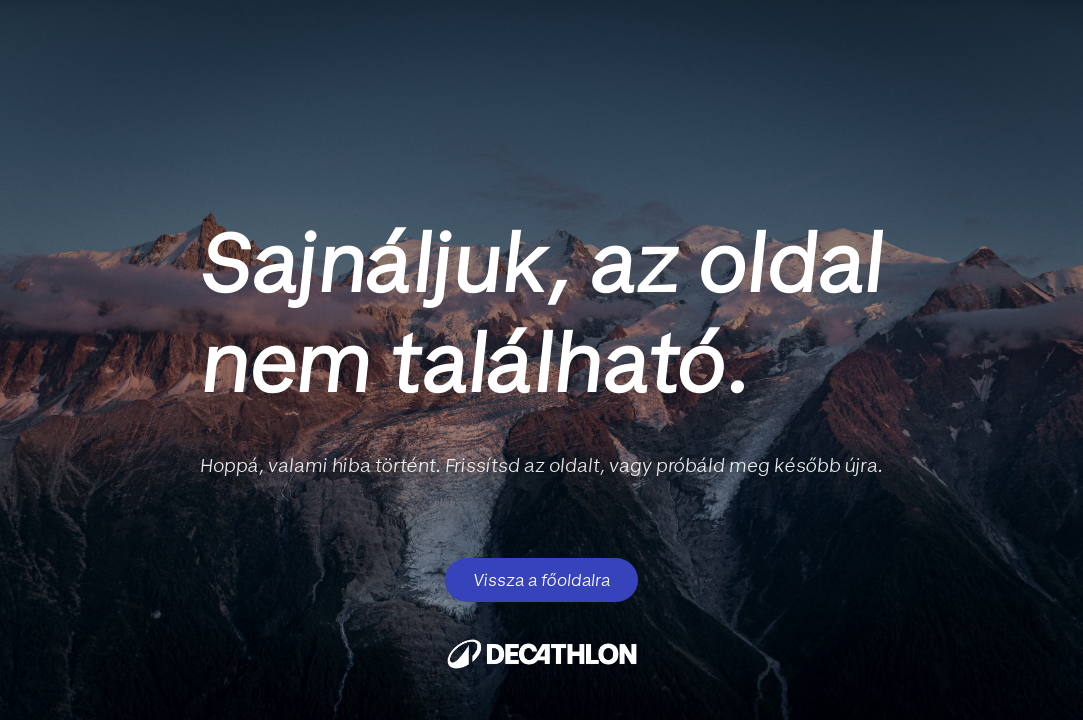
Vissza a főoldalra (541, 580)
